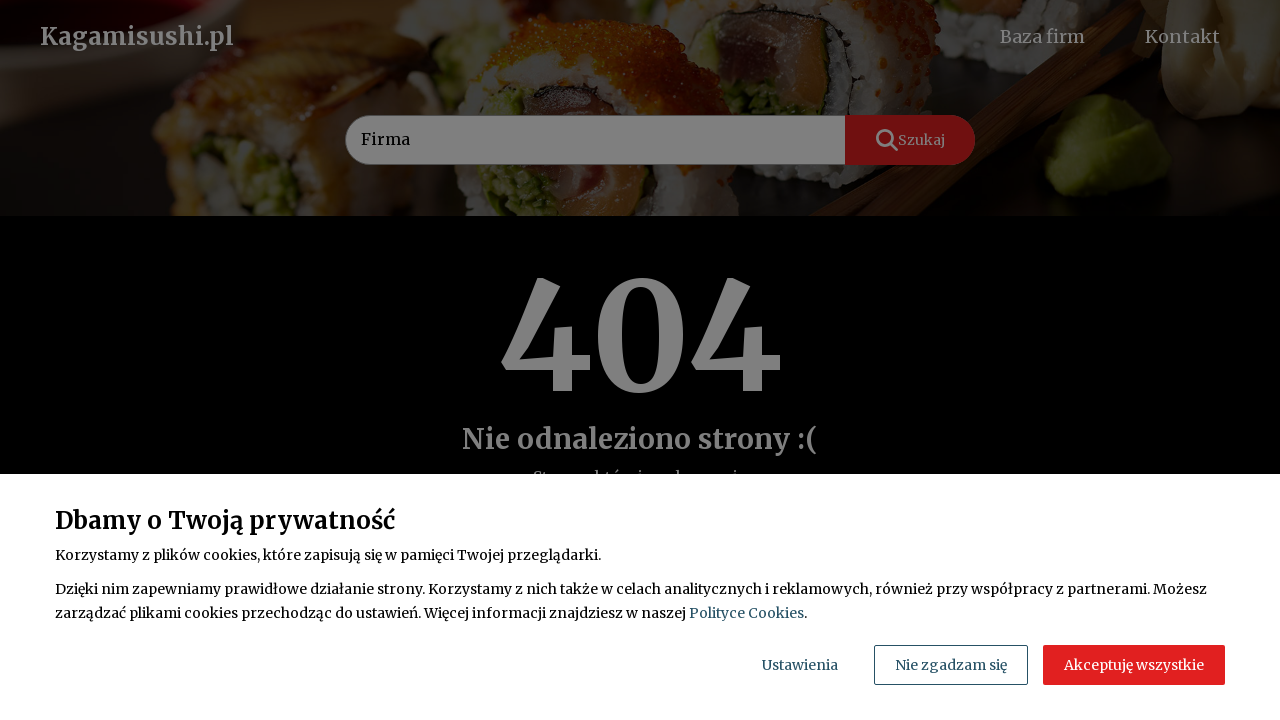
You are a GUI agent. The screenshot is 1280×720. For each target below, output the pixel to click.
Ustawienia (800, 665)
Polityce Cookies (746, 613)
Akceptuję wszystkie (1134, 665)
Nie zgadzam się (951, 665)
